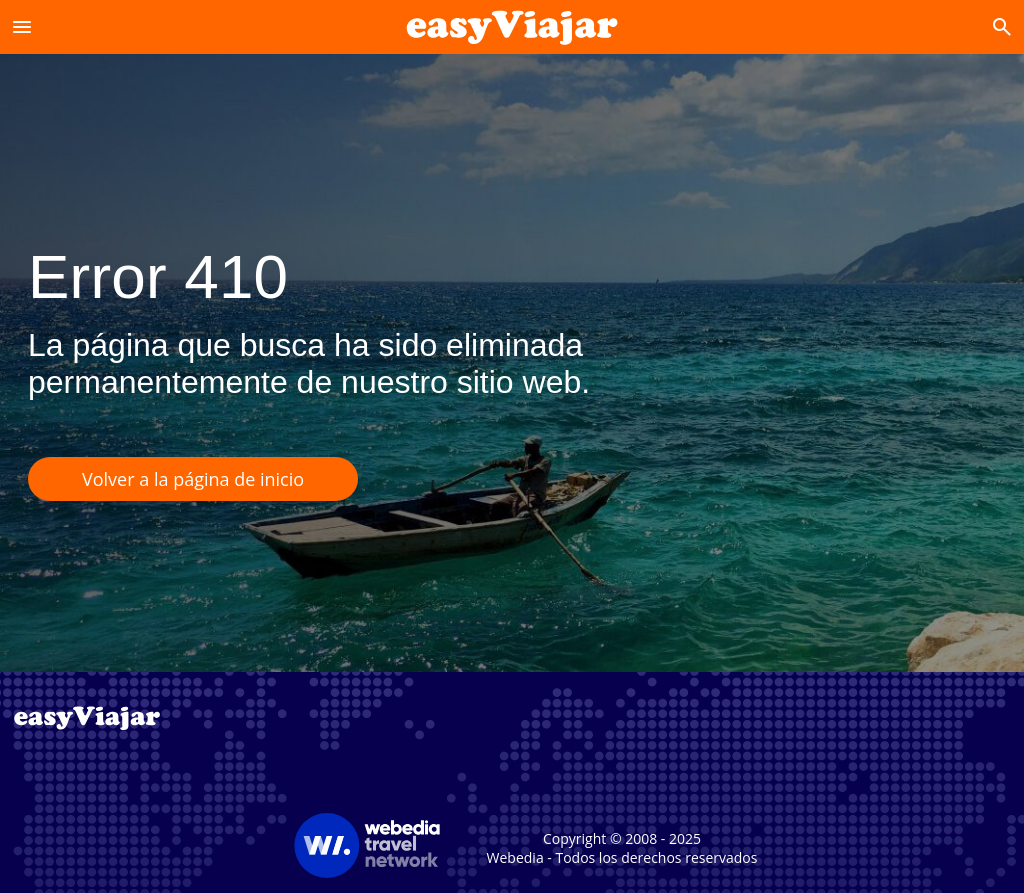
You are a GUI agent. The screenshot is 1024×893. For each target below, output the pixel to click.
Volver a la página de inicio (193, 479)
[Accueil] (512, 26)
